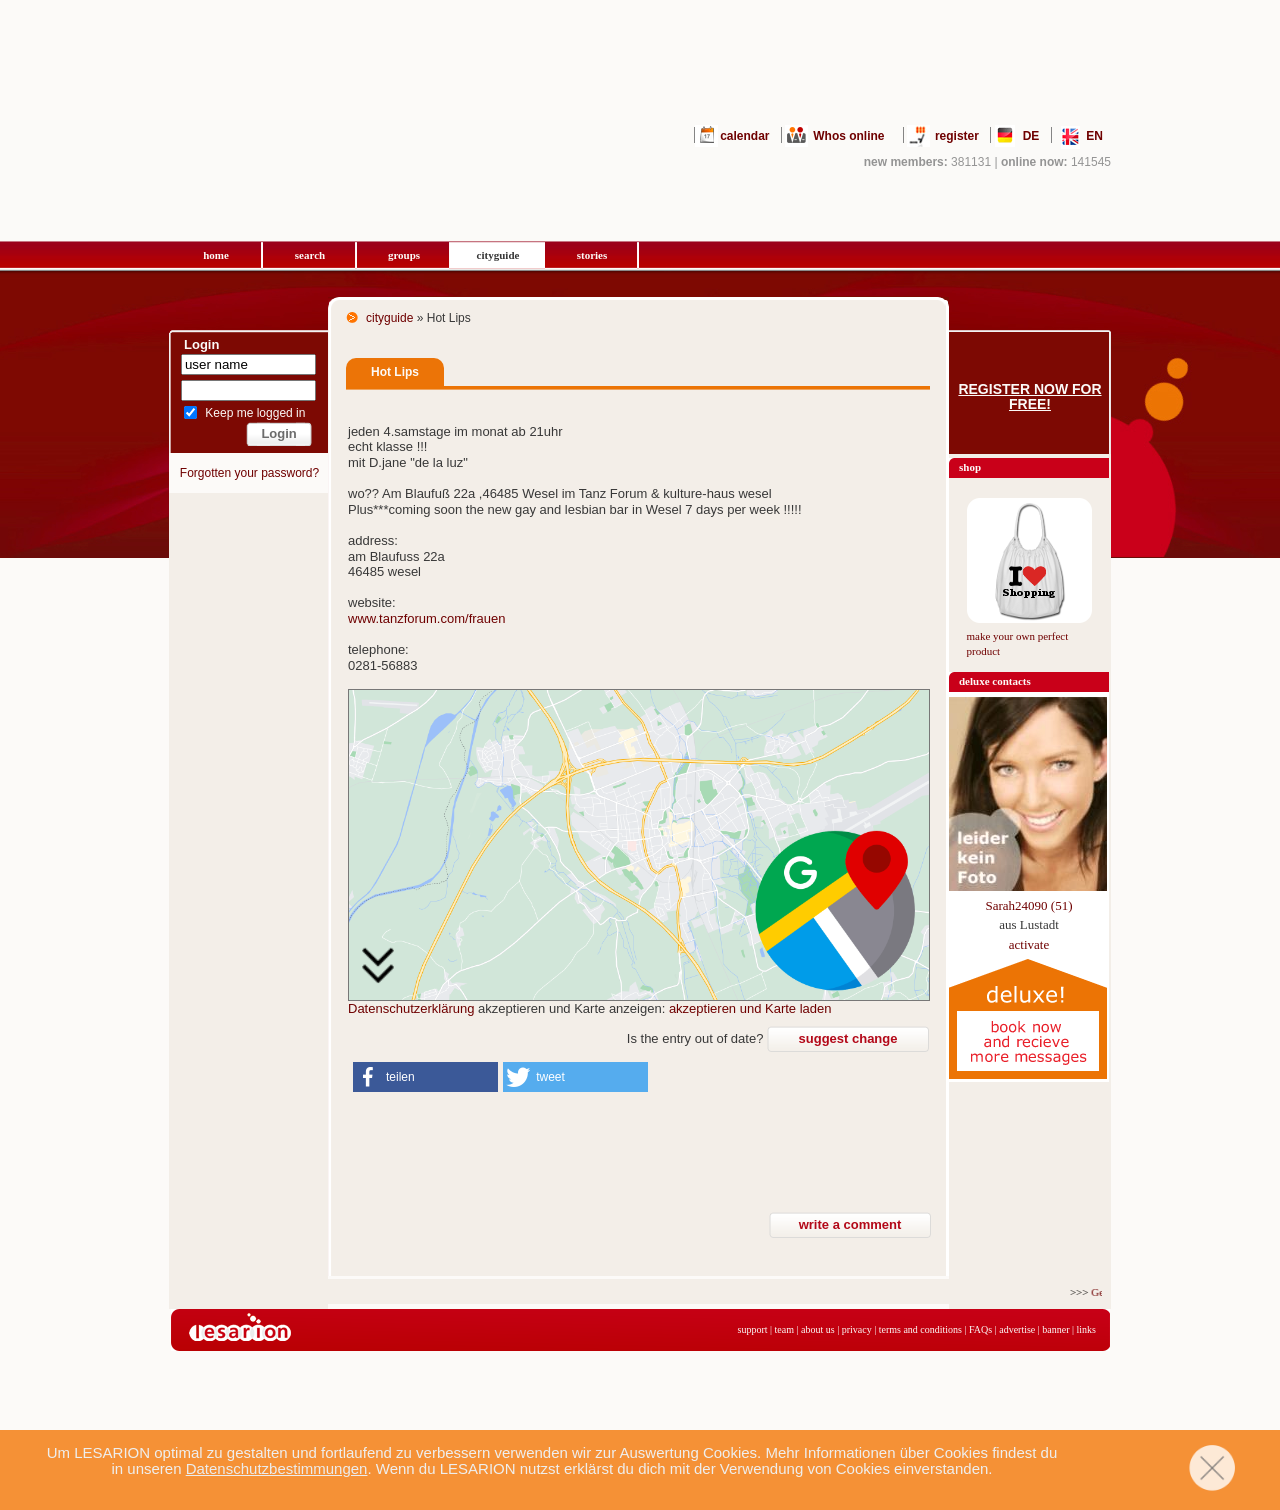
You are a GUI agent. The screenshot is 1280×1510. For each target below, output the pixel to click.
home (216, 255)
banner (1055, 1329)
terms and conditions (920, 1329)
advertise (1017, 1329)
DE (1031, 136)
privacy (857, 1329)
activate (1029, 944)
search (310, 255)
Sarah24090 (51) (1028, 905)
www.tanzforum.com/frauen (427, 618)
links (1086, 1329)
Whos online (848, 136)
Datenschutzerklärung (411, 1008)
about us (818, 1329)
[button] (425, 1077)
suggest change (848, 1038)
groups (404, 255)
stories (592, 255)
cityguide (498, 255)
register (957, 136)
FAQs (980, 1329)
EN (1094, 136)
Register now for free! (1029, 397)
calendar (744, 136)
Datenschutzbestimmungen (277, 1468)
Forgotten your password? (249, 473)
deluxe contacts (995, 681)
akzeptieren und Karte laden (750, 1008)
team (784, 1329)
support (753, 1329)
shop (970, 467)
